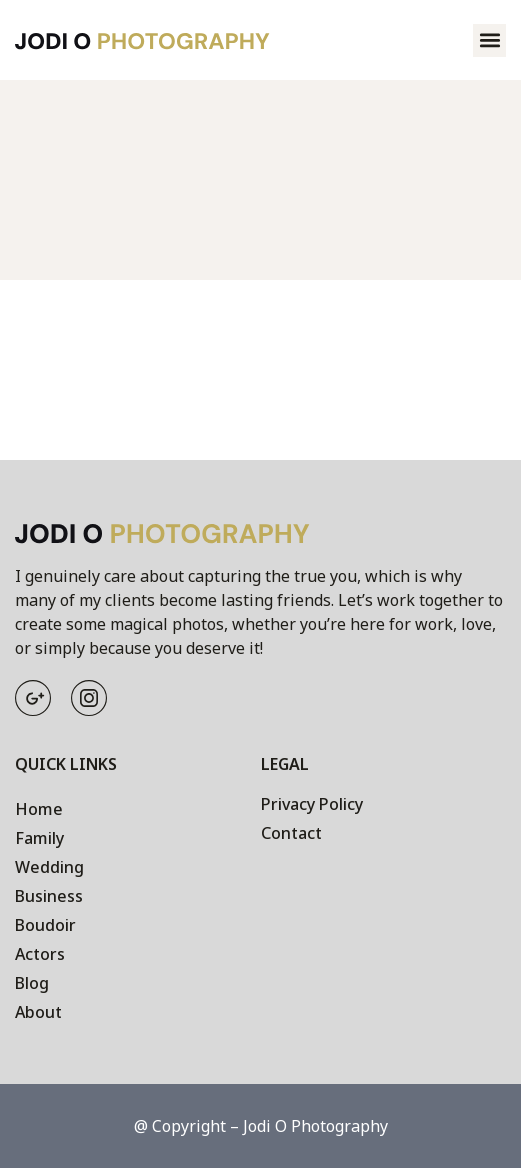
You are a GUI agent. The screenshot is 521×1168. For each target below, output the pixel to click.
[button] (489, 40)
